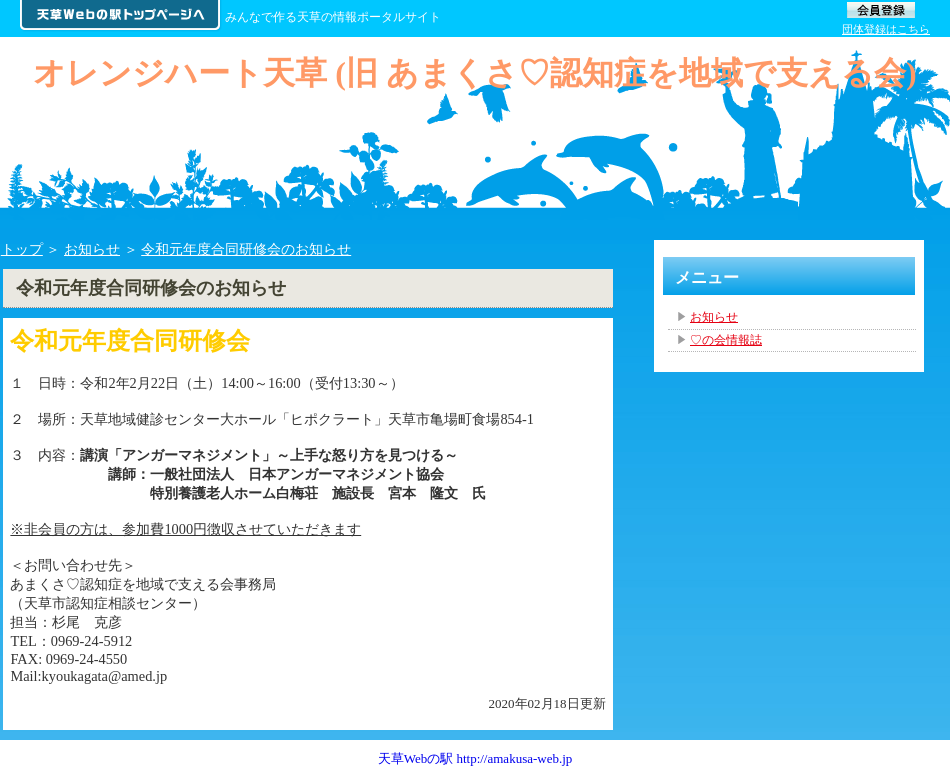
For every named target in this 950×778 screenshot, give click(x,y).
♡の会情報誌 (726, 340)
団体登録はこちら (886, 29)
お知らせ (92, 249)
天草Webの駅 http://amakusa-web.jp (475, 758)
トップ (22, 249)
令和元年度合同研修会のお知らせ (246, 249)
